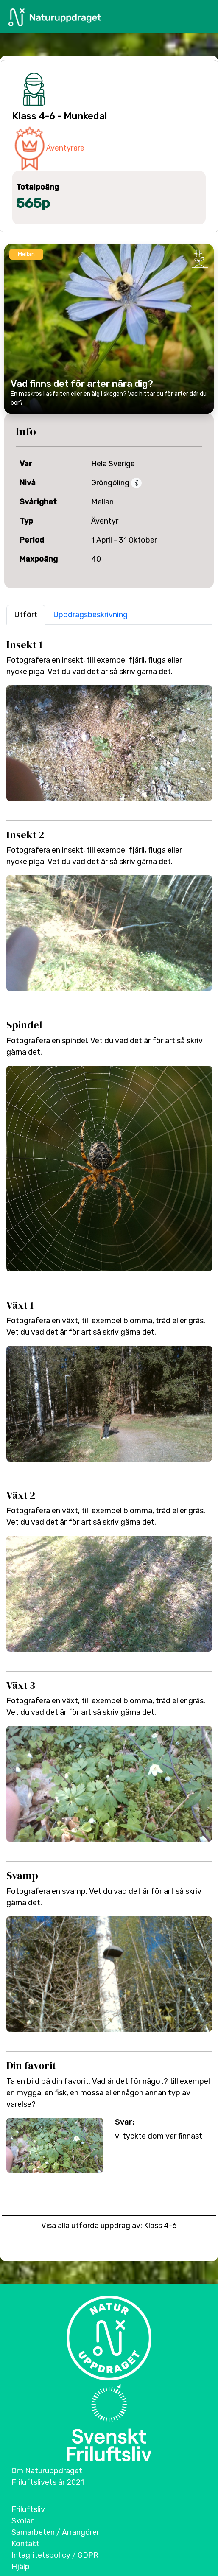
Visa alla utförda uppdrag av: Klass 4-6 (109, 2225)
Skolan (23, 2521)
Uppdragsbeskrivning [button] (90, 614)
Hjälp (20, 2566)
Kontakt (25, 2543)
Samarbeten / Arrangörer (55, 2532)
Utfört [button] (25, 614)
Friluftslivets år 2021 (47, 2482)
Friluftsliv (28, 2509)
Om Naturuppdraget (46, 2470)
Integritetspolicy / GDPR (54, 2555)
